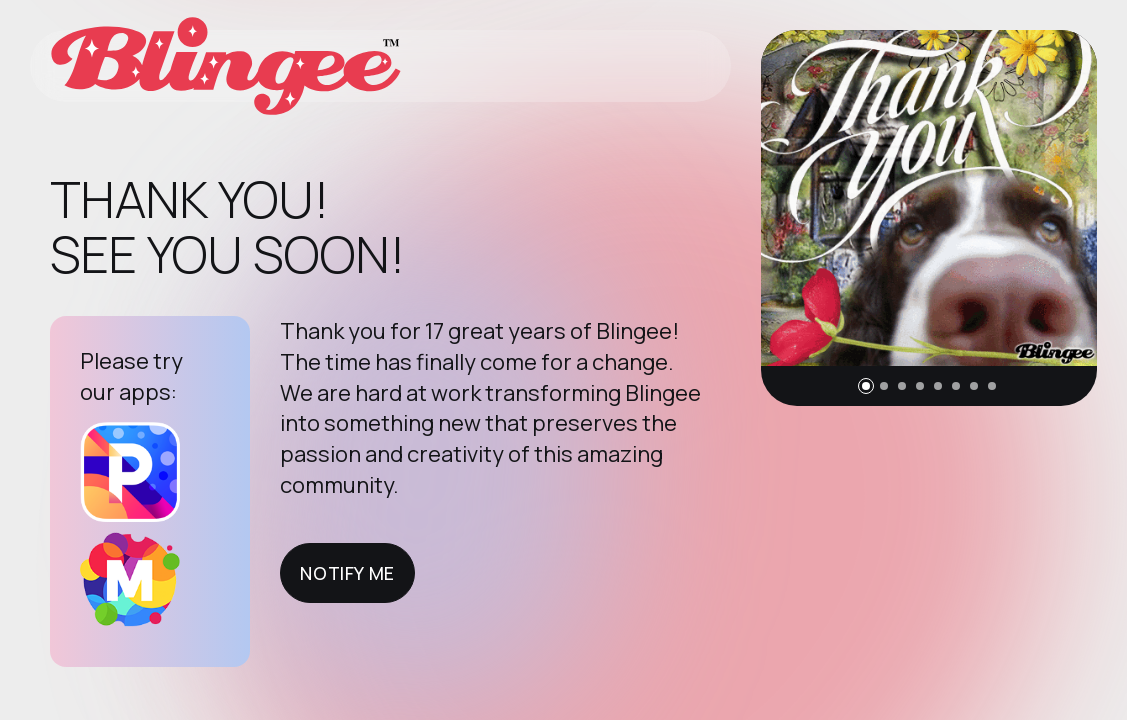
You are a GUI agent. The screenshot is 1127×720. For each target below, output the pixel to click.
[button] (866, 386)
